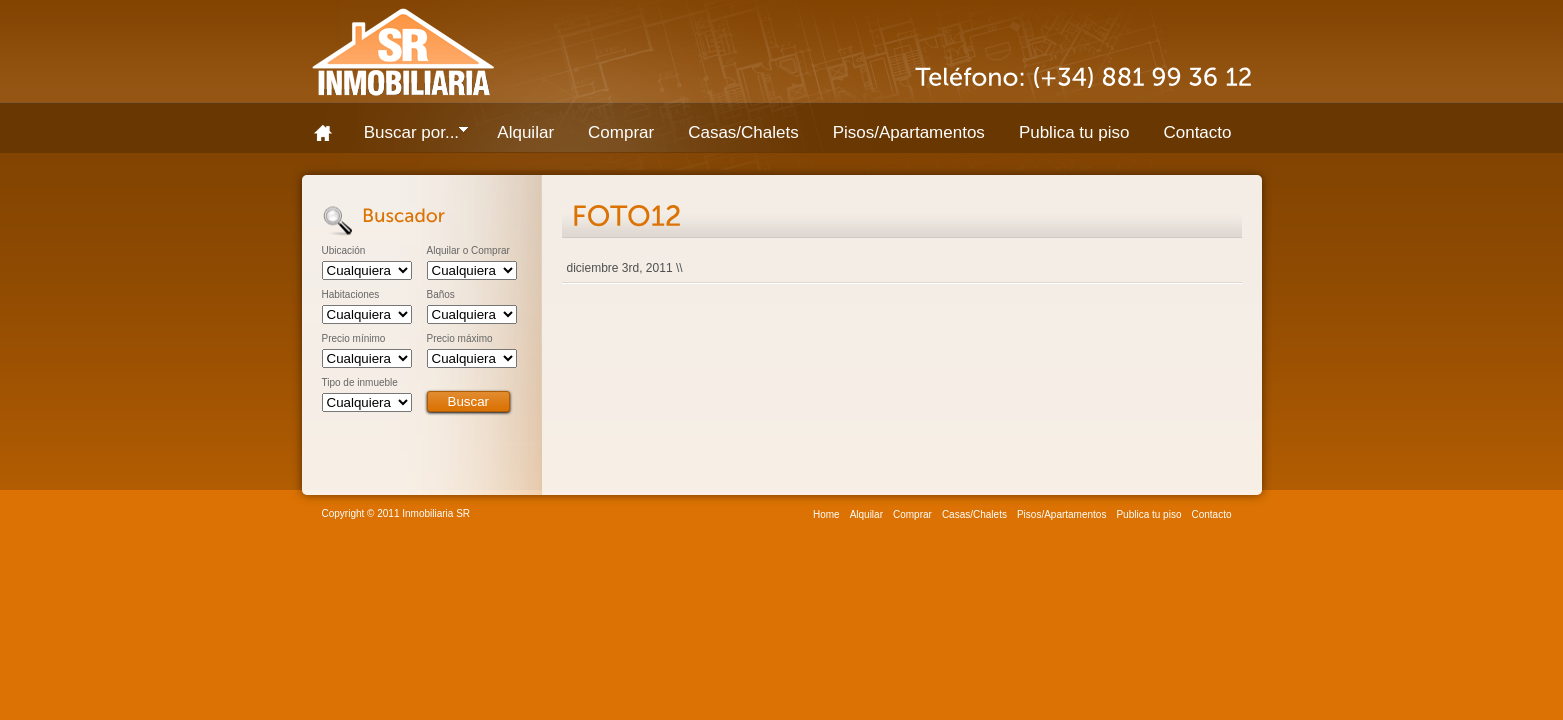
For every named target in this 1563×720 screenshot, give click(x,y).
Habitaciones (351, 295)
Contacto (1197, 132)
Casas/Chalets (743, 132)
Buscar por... (407, 136)
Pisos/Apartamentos (909, 132)
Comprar (621, 132)
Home (330, 133)
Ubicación (344, 251)
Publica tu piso (1074, 132)
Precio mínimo (354, 339)
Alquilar (525, 132)
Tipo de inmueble (360, 383)
